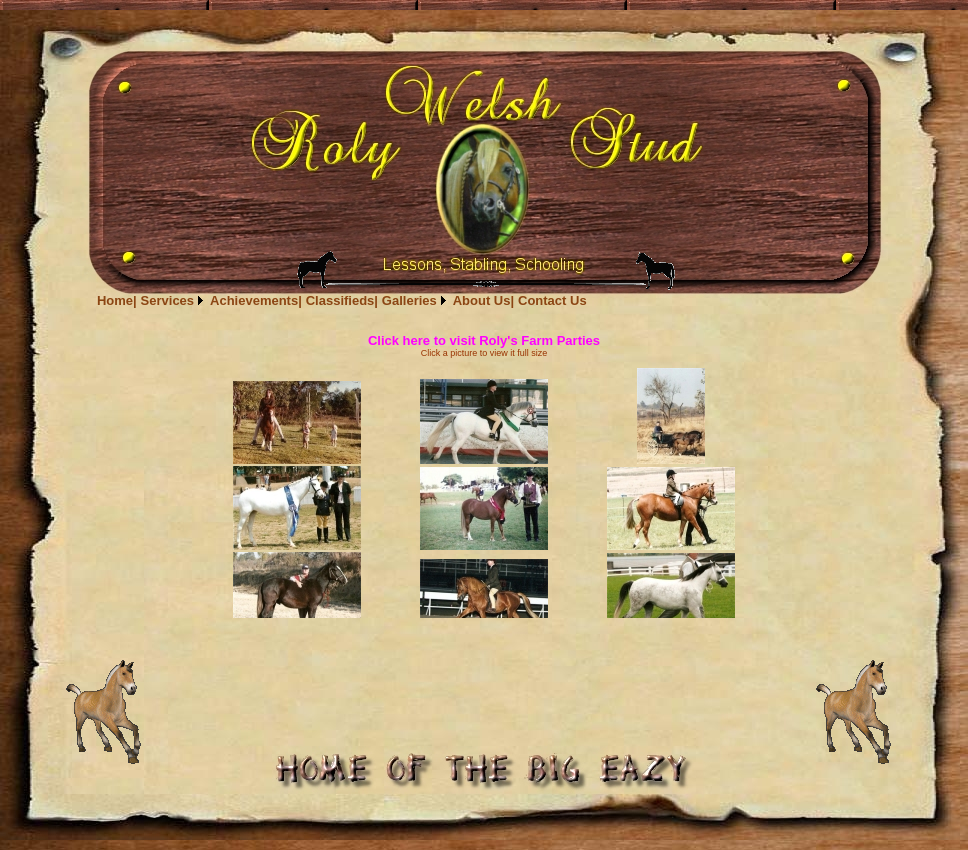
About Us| (483, 300)
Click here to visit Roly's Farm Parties (484, 340)
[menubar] (342, 300)
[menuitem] (117, 300)
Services (168, 300)
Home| (117, 300)
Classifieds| (342, 300)
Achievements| (256, 300)
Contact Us (552, 300)
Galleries (409, 300)
